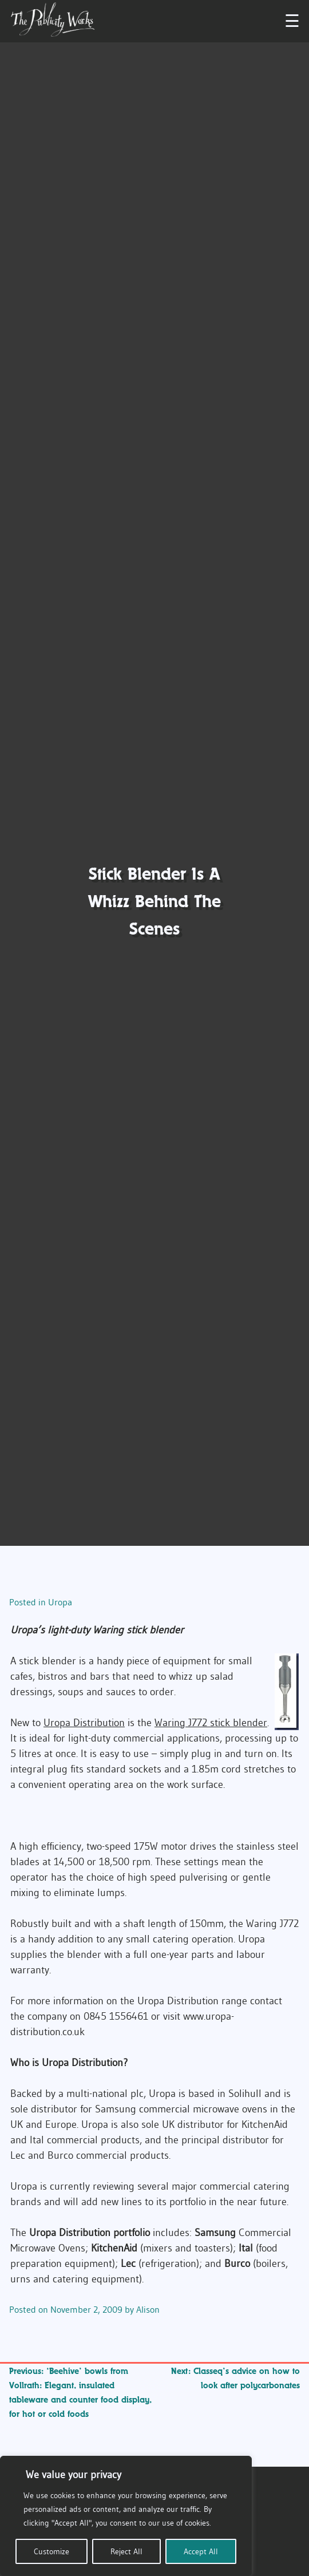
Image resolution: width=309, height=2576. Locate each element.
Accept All (201, 2551)
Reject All (126, 2551)
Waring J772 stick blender (210, 1722)
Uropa (60, 1602)
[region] (126, 2516)
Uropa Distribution (84, 1722)
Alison (148, 2309)
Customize (51, 2551)
